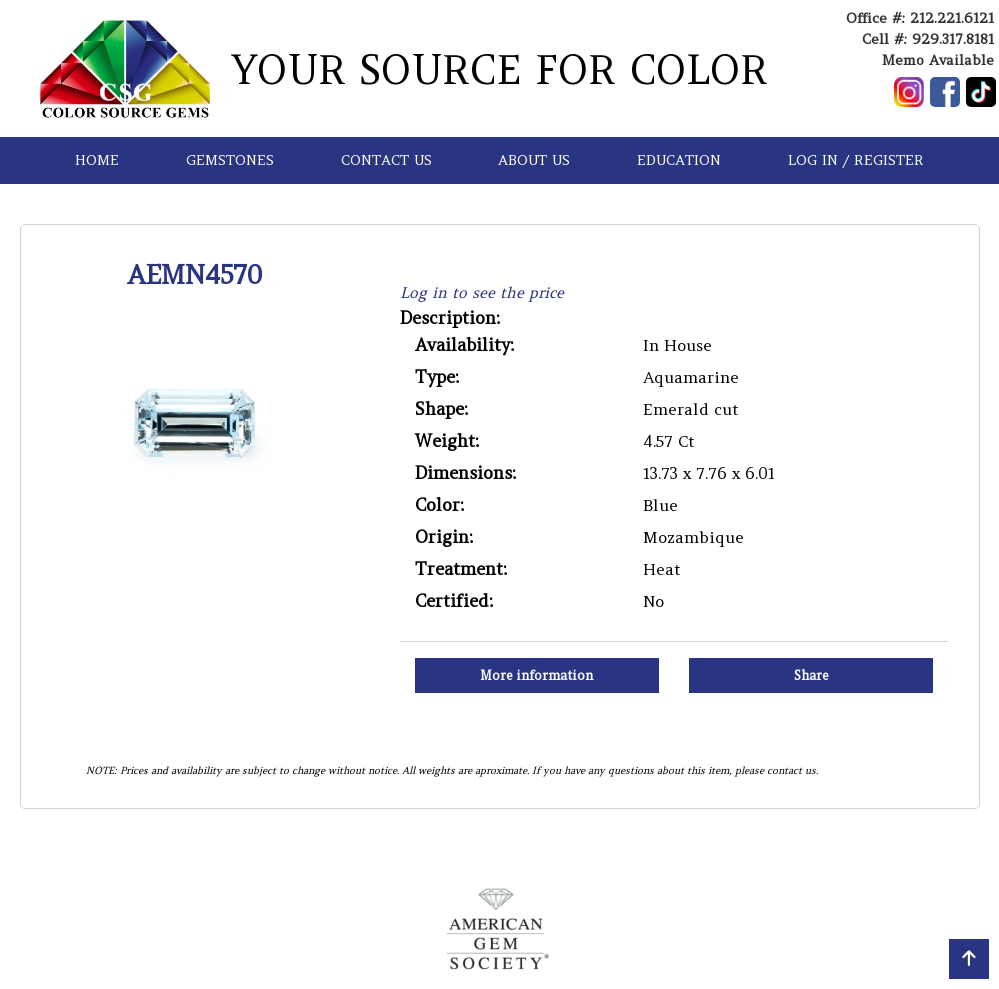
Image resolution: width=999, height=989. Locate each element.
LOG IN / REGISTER (856, 160)
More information (536, 675)
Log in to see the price (482, 292)
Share (811, 675)
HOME (97, 160)
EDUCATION (679, 160)
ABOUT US (534, 160)
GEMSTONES (230, 160)
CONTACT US (386, 160)
